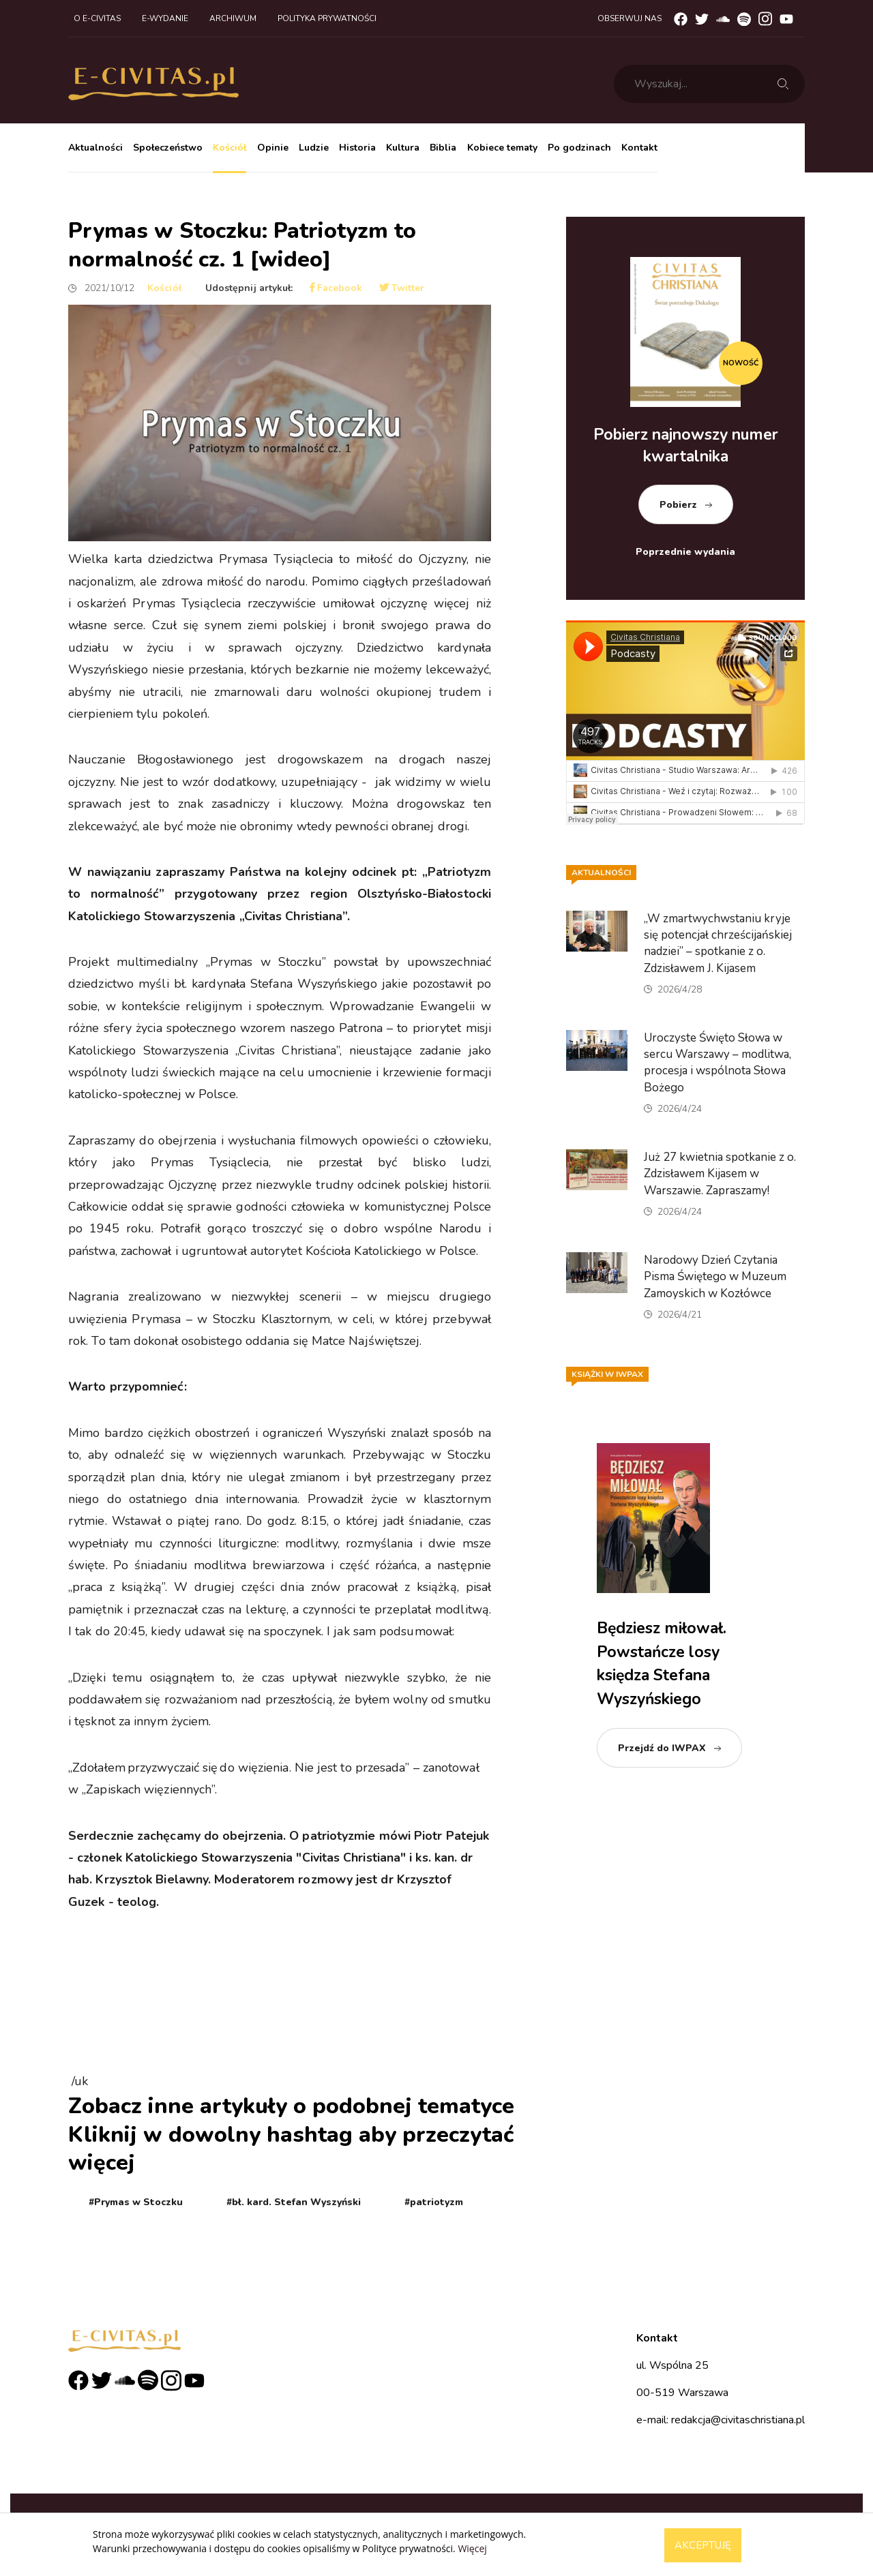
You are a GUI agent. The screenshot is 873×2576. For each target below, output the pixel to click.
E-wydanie (165, 18)
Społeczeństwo (168, 147)
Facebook (336, 288)
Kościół (229, 147)
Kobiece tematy (502, 147)
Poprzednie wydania (685, 551)
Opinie (272, 147)
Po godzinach (579, 147)
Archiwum (232, 18)
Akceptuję (703, 2545)
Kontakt (639, 147)
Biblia (443, 147)
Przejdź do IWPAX (662, 1748)
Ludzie (314, 147)
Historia (357, 147)
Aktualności (95, 147)
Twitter (402, 288)
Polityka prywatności (327, 18)
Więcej (472, 2548)
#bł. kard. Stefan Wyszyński (293, 2202)
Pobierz (678, 504)
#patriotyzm (433, 2202)
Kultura (402, 147)
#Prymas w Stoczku (136, 2202)
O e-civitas (97, 18)
